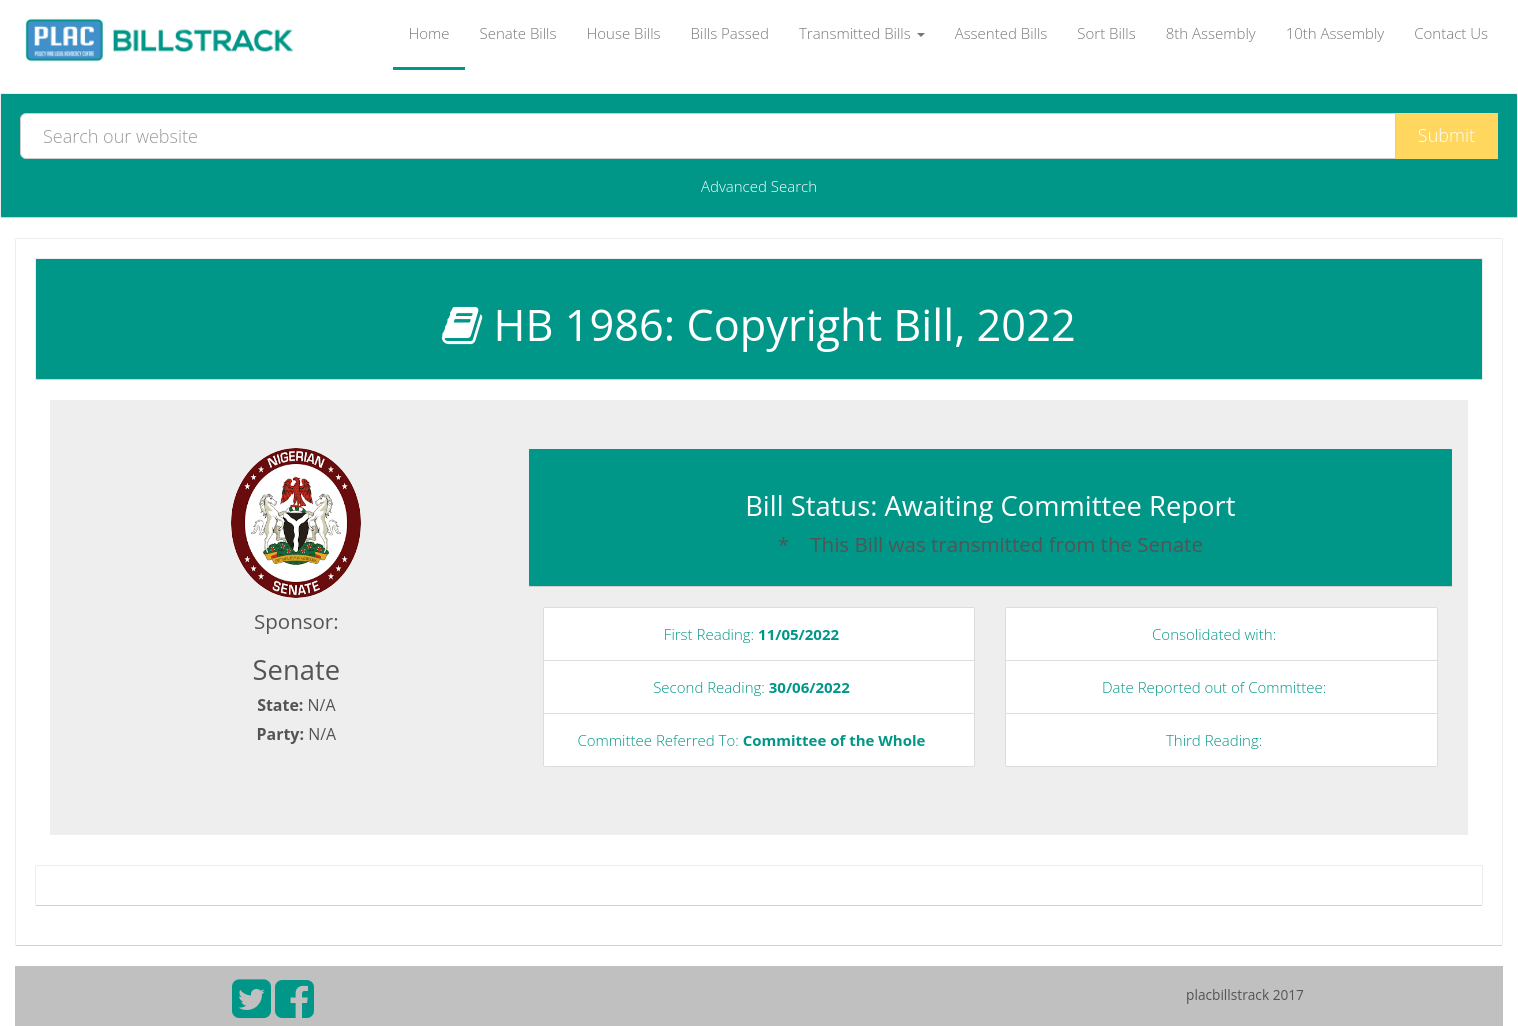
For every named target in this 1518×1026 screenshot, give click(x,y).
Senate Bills (518, 33)
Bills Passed (730, 33)
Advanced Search (759, 186)
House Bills (623, 33)
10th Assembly (1335, 33)
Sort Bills (1106, 33)
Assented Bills (1001, 33)
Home (428, 33)
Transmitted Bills (862, 33)
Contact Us (1451, 33)
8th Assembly (1211, 33)
